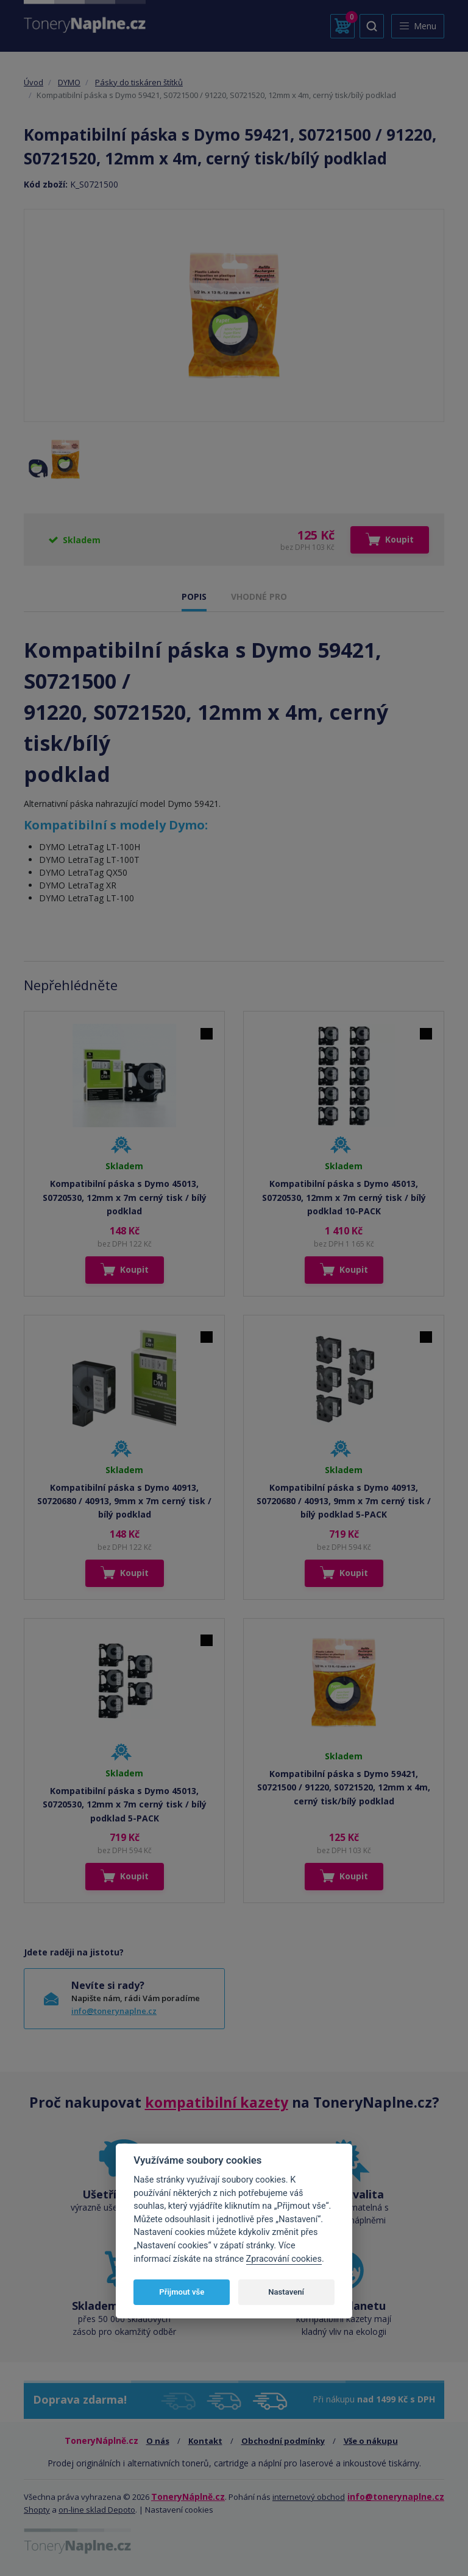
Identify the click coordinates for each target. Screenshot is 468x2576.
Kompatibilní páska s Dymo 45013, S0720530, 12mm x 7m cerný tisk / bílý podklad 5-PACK (125, 1804)
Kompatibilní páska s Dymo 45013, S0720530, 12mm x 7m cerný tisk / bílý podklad (125, 1197)
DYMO (69, 82)
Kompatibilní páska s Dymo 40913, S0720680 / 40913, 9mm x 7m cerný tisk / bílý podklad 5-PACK (344, 1501)
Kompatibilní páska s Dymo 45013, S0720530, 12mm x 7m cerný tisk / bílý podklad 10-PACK (344, 1197)
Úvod (33, 82)
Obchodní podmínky (283, 2440)
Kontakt (205, 2440)
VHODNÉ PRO (259, 596)
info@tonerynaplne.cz (114, 2010)
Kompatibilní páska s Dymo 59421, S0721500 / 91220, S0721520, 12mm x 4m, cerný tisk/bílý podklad (343, 1787)
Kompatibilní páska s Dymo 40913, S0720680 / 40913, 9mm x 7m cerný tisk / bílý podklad (124, 1501)
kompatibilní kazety (216, 2102)
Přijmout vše (181, 2291)
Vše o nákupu (371, 2440)
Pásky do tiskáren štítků (139, 82)
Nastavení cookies (179, 2509)
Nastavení (286, 2291)
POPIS (194, 596)
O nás (157, 2440)
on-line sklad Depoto (96, 2509)
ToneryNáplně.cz (188, 2496)
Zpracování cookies (284, 2259)
